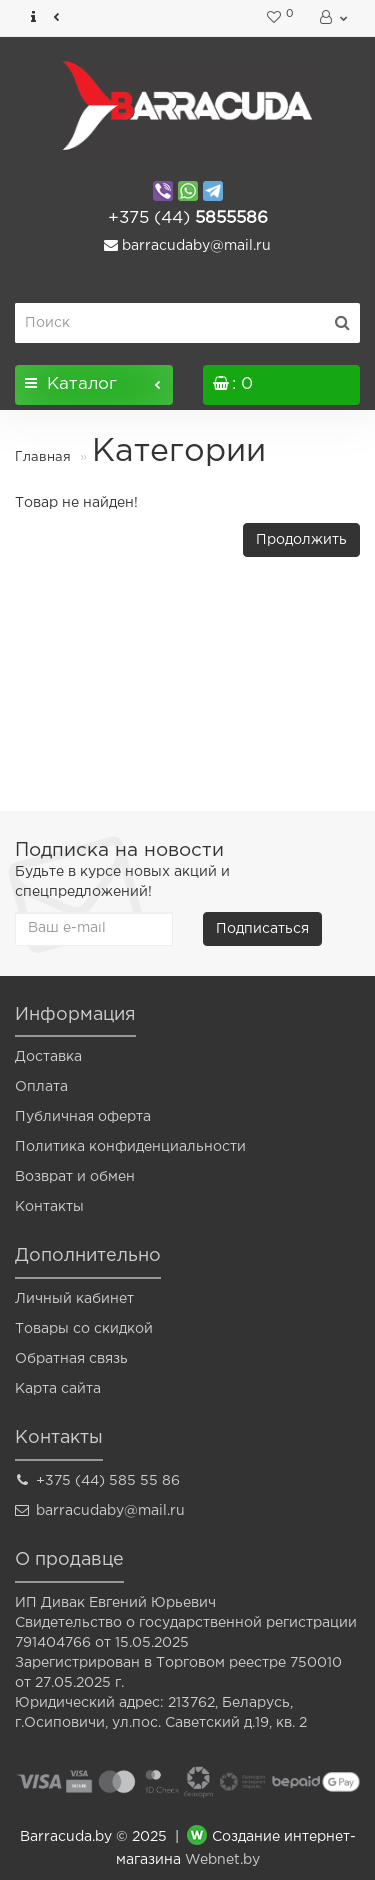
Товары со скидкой (84, 1329)
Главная (43, 457)
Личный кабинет (74, 1299)
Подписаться (262, 929)
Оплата (41, 1087)
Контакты (49, 1207)
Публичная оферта (83, 1117)
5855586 (188, 218)
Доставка (48, 1057)
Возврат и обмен (75, 1177)
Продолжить (301, 540)
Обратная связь (71, 1359)
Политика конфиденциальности (130, 1147)
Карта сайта (58, 1389)
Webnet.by (222, 1860)
